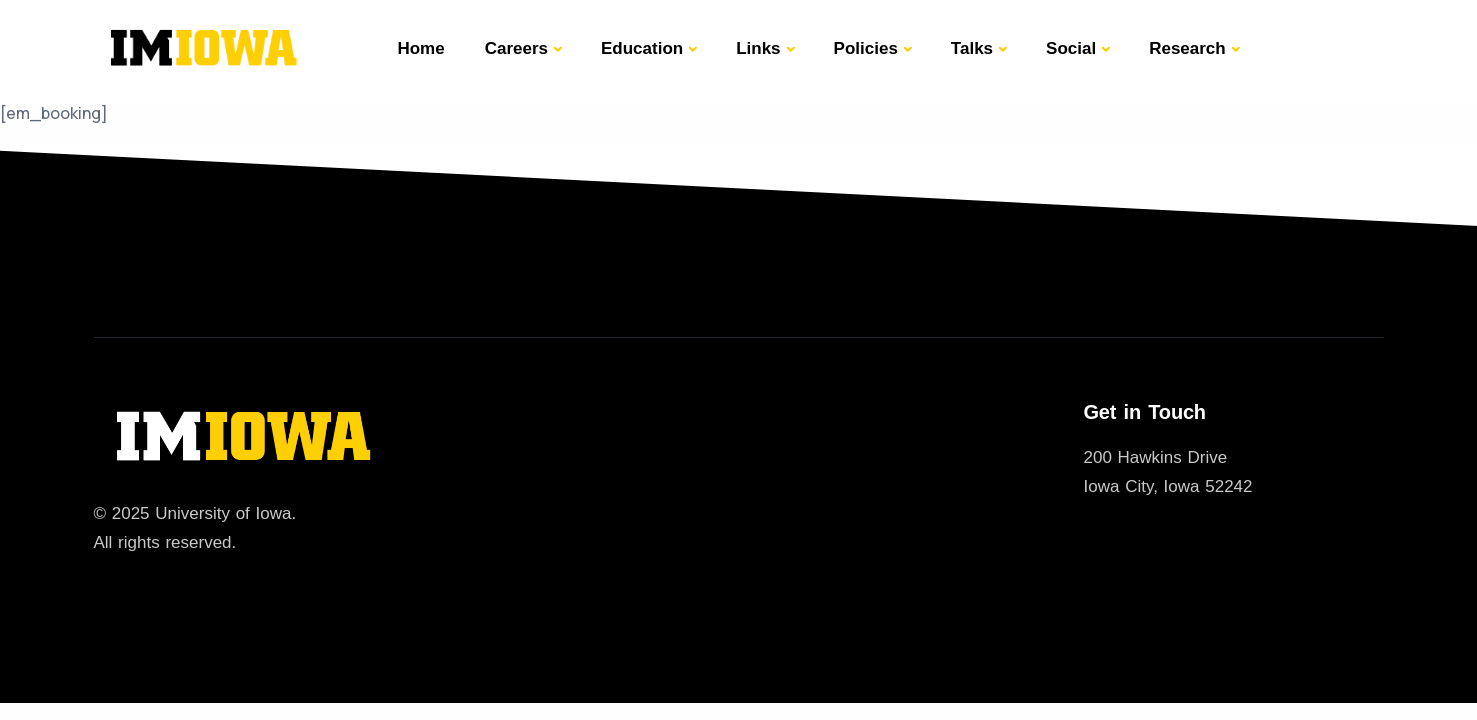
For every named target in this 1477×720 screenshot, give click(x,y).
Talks (972, 48)
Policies (866, 48)
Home (420, 48)
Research (1187, 48)
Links (758, 48)
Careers (516, 48)
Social (1071, 48)
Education (642, 48)
